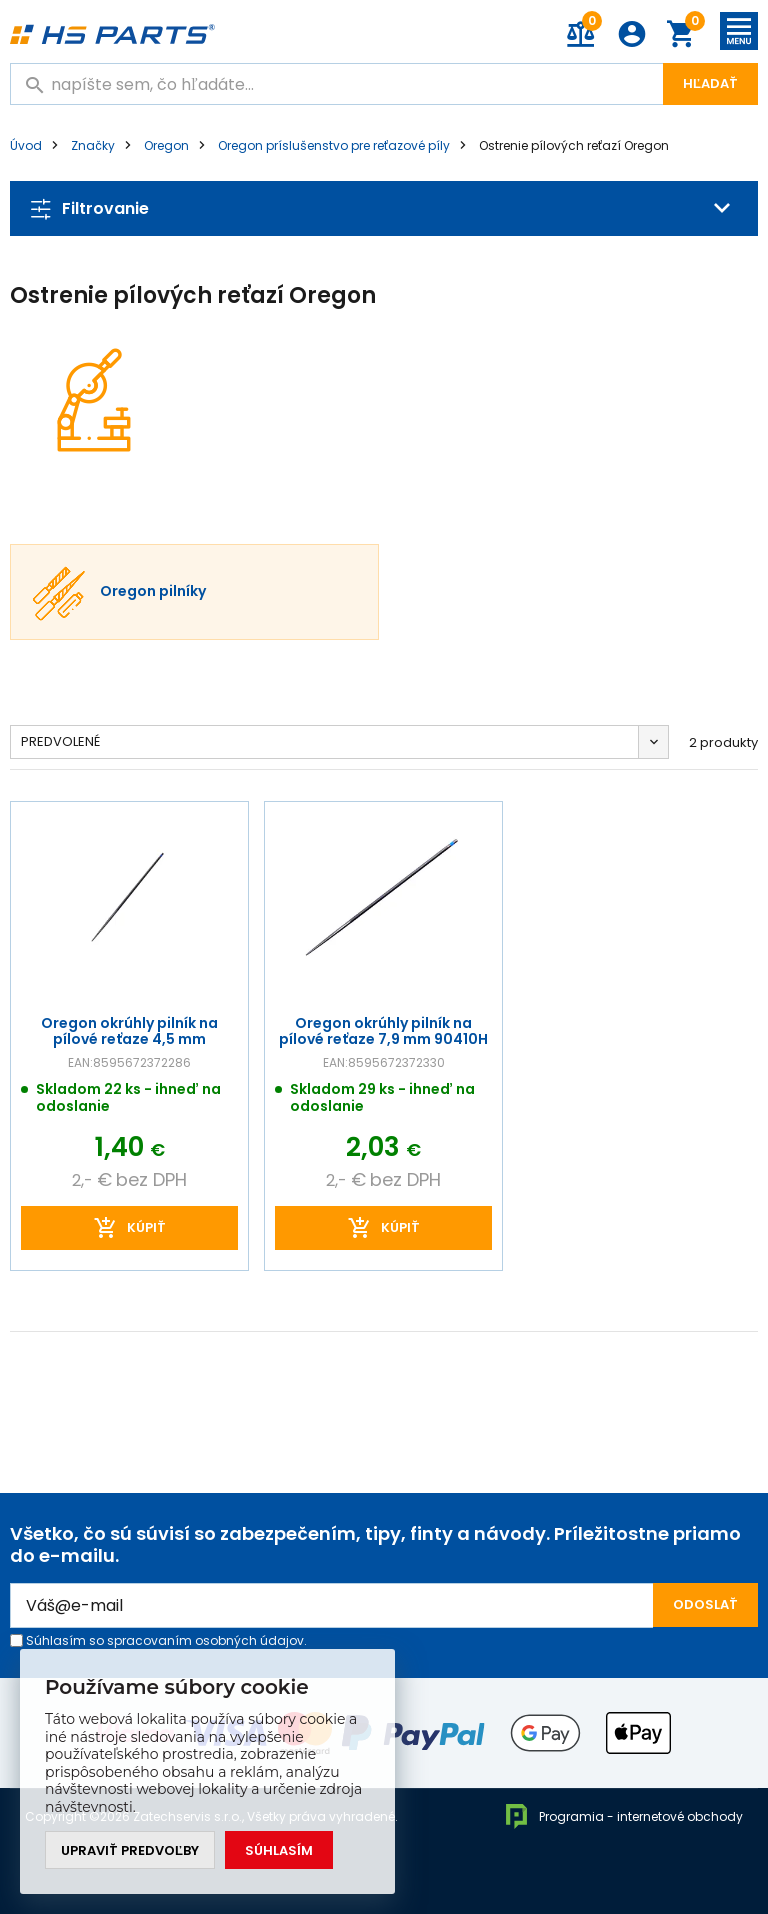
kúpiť (146, 1227)
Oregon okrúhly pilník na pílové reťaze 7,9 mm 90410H (383, 1030)
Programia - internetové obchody (623, 1816)
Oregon (166, 145)
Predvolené (60, 741)
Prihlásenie (632, 34)
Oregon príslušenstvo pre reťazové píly (334, 145)
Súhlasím (279, 1850)
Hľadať (710, 83)
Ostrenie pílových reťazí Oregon (574, 145)
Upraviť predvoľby (130, 1850)
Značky (93, 145)
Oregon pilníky (153, 592)
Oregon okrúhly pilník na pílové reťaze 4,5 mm (129, 1030)
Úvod (26, 145)
